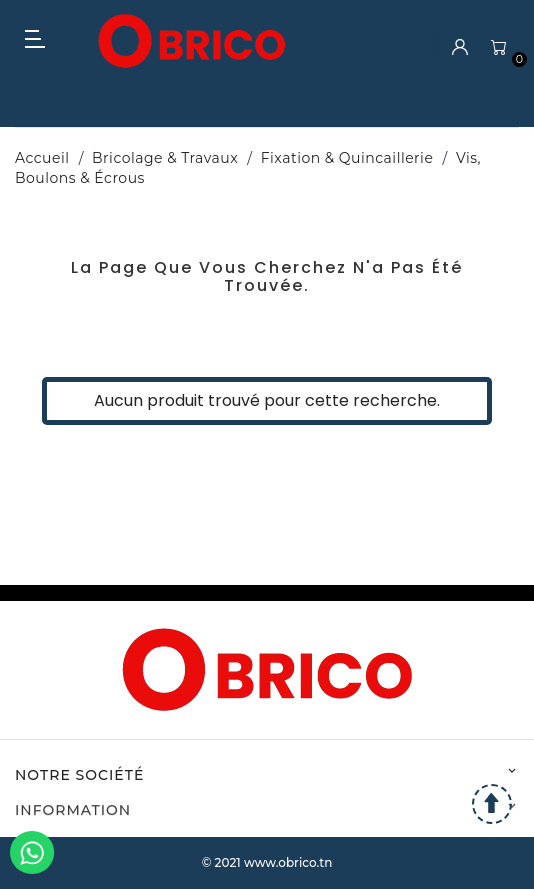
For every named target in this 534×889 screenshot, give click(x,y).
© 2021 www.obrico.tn (267, 862)
